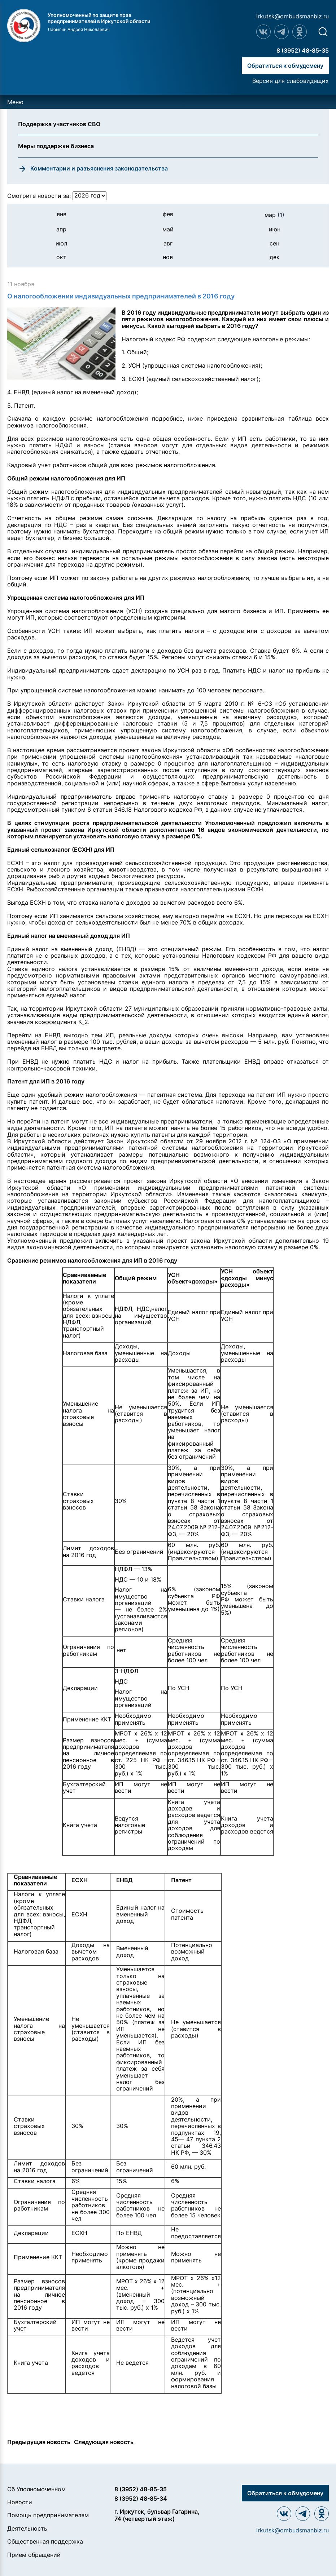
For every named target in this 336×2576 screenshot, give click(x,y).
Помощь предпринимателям (48, 2515)
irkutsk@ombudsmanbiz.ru (292, 16)
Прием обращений (34, 2554)
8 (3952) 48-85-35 (302, 50)
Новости (19, 2502)
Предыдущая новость (38, 2442)
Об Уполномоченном (36, 2489)
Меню (15, 102)
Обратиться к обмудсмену (285, 65)
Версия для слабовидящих (290, 80)
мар (274, 214)
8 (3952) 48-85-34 (140, 2498)
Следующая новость (104, 2442)
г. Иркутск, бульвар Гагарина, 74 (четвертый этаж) (157, 2515)
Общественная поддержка (45, 2541)
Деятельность (27, 2528)
